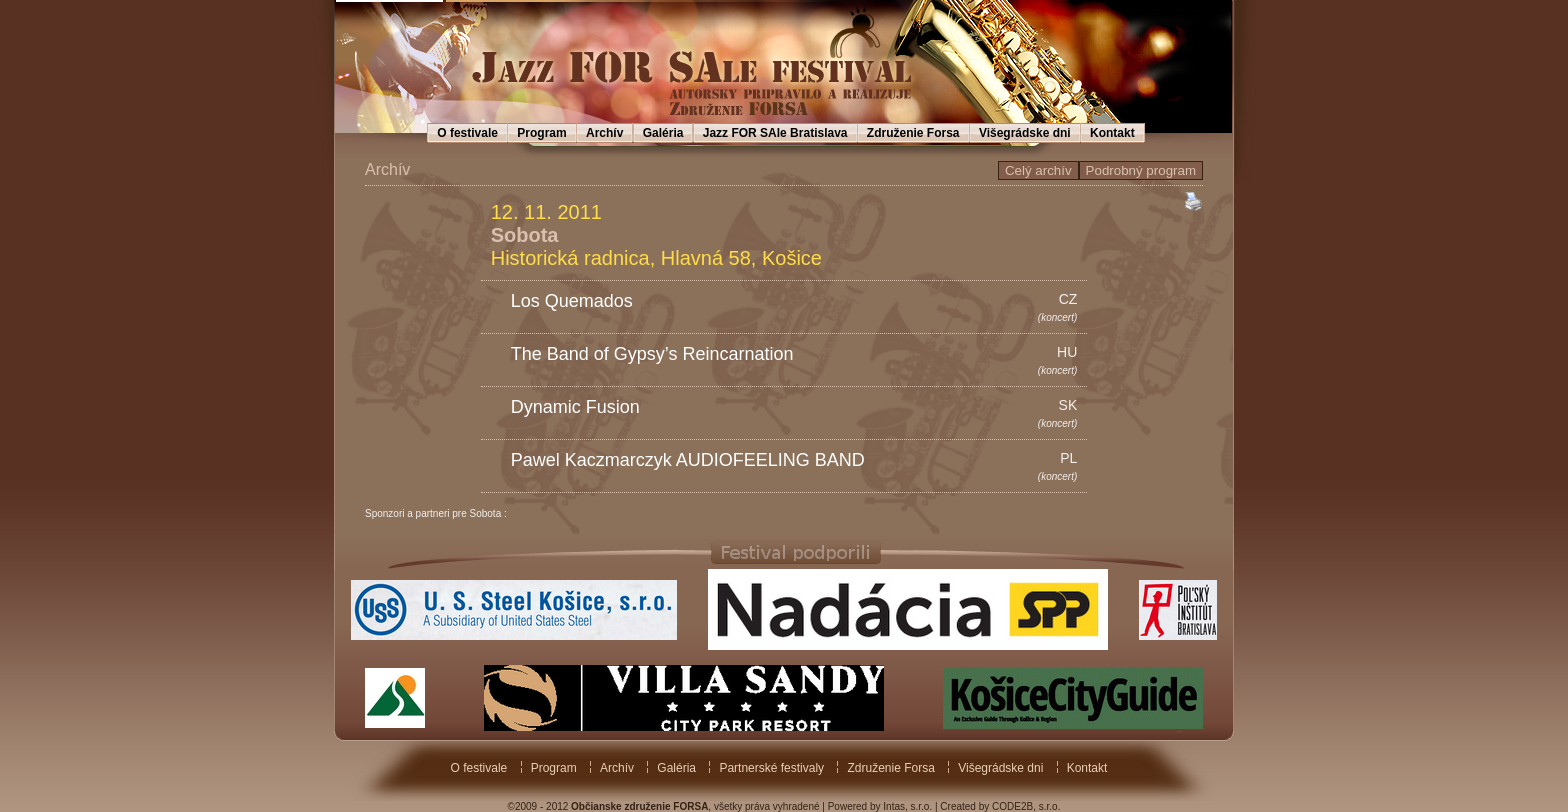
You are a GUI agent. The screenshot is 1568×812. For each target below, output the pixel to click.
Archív (604, 133)
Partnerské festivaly (771, 768)
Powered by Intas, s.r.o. (880, 806)
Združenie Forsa (913, 133)
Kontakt (1112, 133)
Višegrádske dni (1025, 133)
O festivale (467, 133)
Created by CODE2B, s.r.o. (1000, 806)
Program (541, 133)
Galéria (663, 133)
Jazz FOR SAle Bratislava (775, 133)
